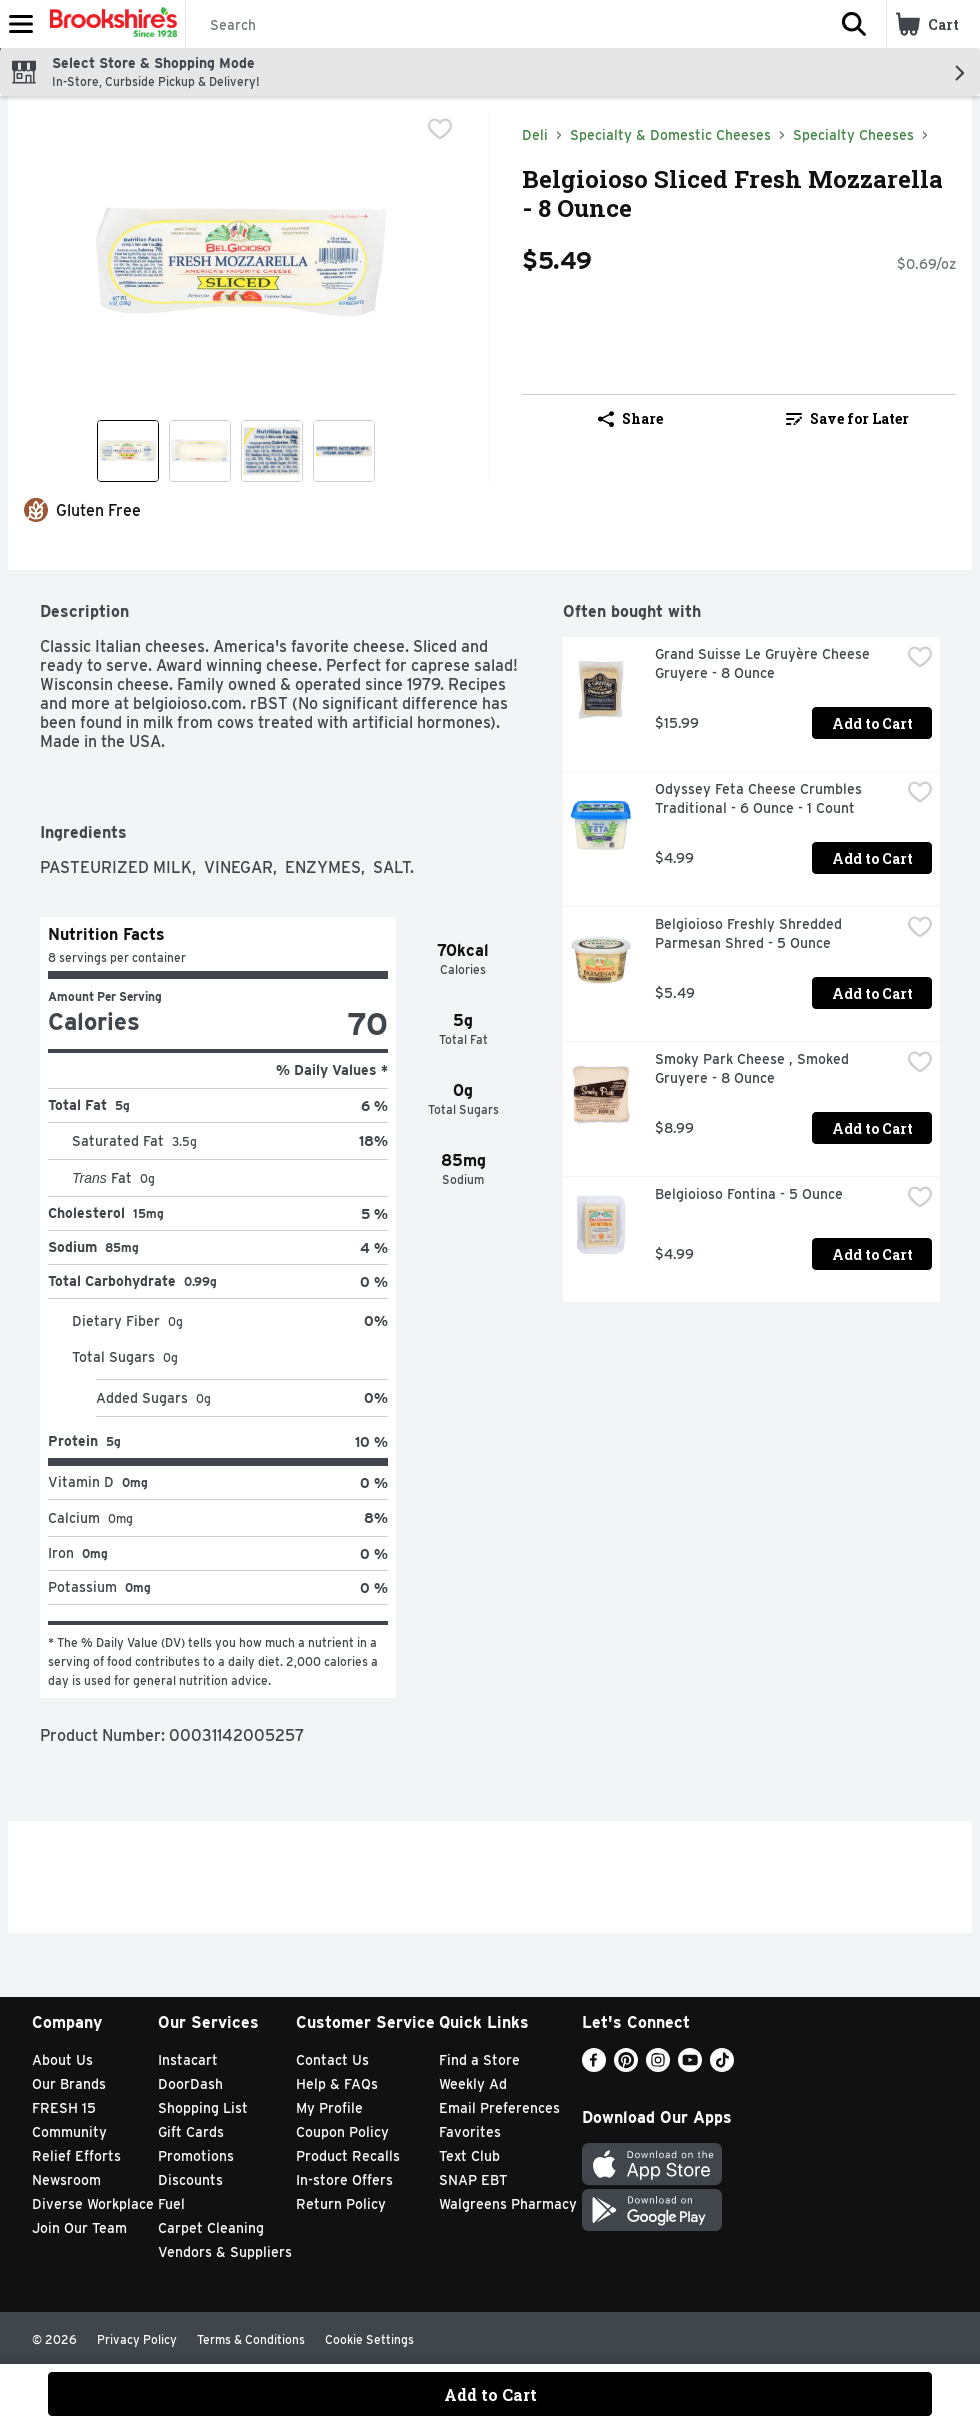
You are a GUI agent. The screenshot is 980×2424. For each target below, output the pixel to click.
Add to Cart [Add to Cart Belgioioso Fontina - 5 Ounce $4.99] (872, 1254)
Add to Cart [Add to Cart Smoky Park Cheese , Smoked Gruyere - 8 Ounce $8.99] (872, 1128)
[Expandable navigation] (21, 24)
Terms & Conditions (251, 2339)
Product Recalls (348, 2156)
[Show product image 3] (272, 451)
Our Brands (69, 2084)
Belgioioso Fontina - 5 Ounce (749, 1194)
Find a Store (479, 2060)
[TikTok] (722, 2066)
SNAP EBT (473, 2180)
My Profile (329, 2108)
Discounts (190, 2180)
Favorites (470, 2132)
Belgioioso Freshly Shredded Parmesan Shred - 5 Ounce (750, 933)
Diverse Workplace (93, 2204)
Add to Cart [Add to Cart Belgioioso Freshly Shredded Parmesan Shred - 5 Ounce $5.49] (872, 993)
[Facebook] (594, 2066)
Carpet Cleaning (211, 2228)
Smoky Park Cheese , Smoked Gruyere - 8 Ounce (754, 1068)
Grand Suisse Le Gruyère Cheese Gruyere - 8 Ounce (764, 663)
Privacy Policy (137, 2339)
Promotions (196, 2156)
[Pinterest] (626, 2066)
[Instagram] (658, 2066)
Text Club (469, 2156)
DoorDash (190, 2084)
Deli (535, 135)
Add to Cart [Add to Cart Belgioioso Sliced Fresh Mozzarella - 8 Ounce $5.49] (490, 2394)
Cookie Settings (369, 2339)
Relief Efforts (76, 2156)
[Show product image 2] (200, 451)
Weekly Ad (473, 2084)
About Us (62, 2060)
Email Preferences (499, 2108)
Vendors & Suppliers (225, 2252)
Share (630, 418)
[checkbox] (440, 129)
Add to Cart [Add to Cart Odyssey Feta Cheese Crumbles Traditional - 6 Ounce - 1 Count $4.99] (872, 858)
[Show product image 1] (128, 451)
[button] (854, 24)
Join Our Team (79, 2228)
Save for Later (847, 418)
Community (69, 2132)
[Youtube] (690, 2066)
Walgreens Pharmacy (508, 2204)
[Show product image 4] (344, 451)
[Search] (504, 25)
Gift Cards (191, 2132)
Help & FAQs (337, 2084)
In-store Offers (344, 2180)
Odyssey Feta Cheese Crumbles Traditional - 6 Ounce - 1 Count (760, 798)
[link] (847, 419)
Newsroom (66, 2180)
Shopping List (203, 2108)
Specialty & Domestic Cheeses (670, 135)
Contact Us (332, 2060)
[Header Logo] (109, 24)
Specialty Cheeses (853, 135)
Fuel (171, 2204)
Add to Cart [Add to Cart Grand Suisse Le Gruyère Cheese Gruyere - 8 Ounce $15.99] (872, 723)
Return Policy (341, 2204)
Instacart (188, 2060)
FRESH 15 (64, 2108)
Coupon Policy (342, 2132)
